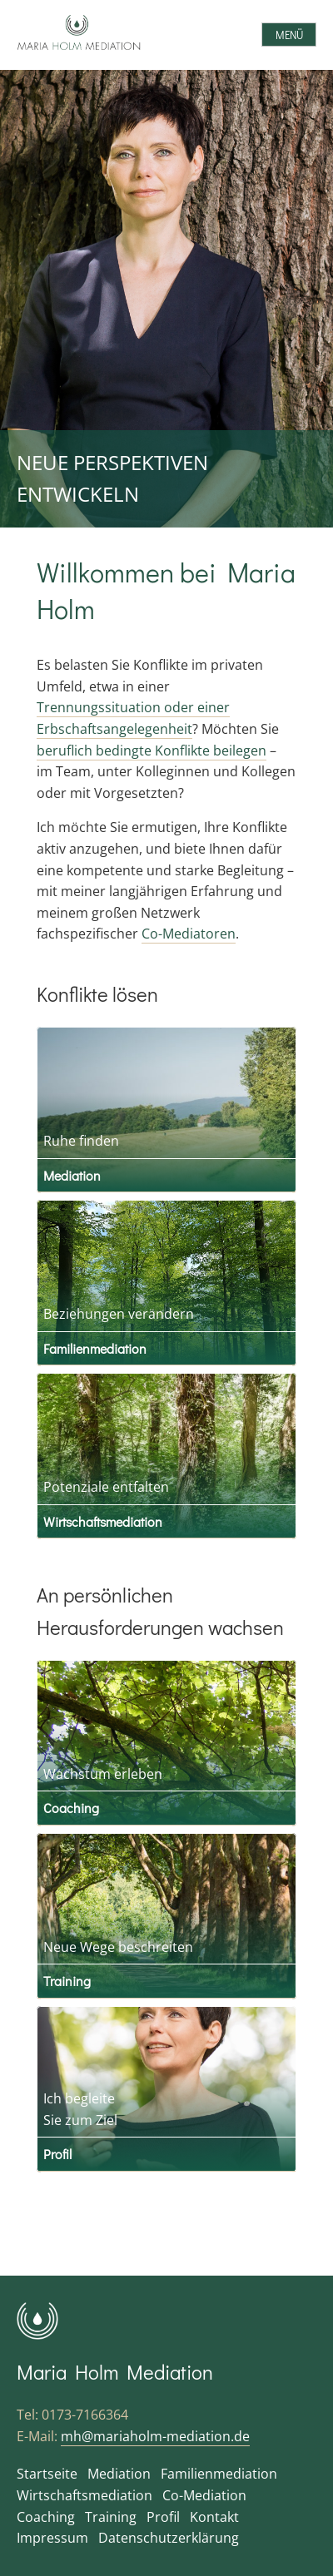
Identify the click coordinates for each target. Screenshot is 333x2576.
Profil (57, 2153)
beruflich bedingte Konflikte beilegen (151, 750)
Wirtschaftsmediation (102, 1521)
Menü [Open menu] (289, 35)
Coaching (71, 1807)
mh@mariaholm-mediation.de (155, 2436)
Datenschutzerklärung (168, 2538)
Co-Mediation (204, 2495)
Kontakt (214, 2517)
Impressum (52, 2538)
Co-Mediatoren (189, 933)
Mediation (72, 1175)
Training (67, 1980)
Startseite (47, 2474)
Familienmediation (95, 1348)
